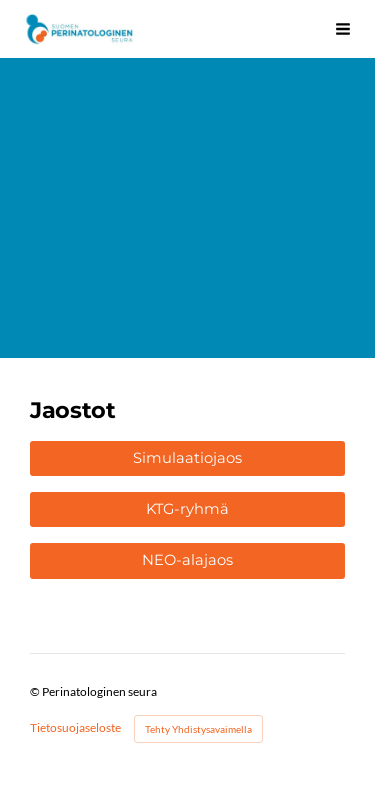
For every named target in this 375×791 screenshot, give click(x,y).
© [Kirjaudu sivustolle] (36, 691)
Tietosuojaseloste (75, 728)
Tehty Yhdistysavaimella (198, 729)
